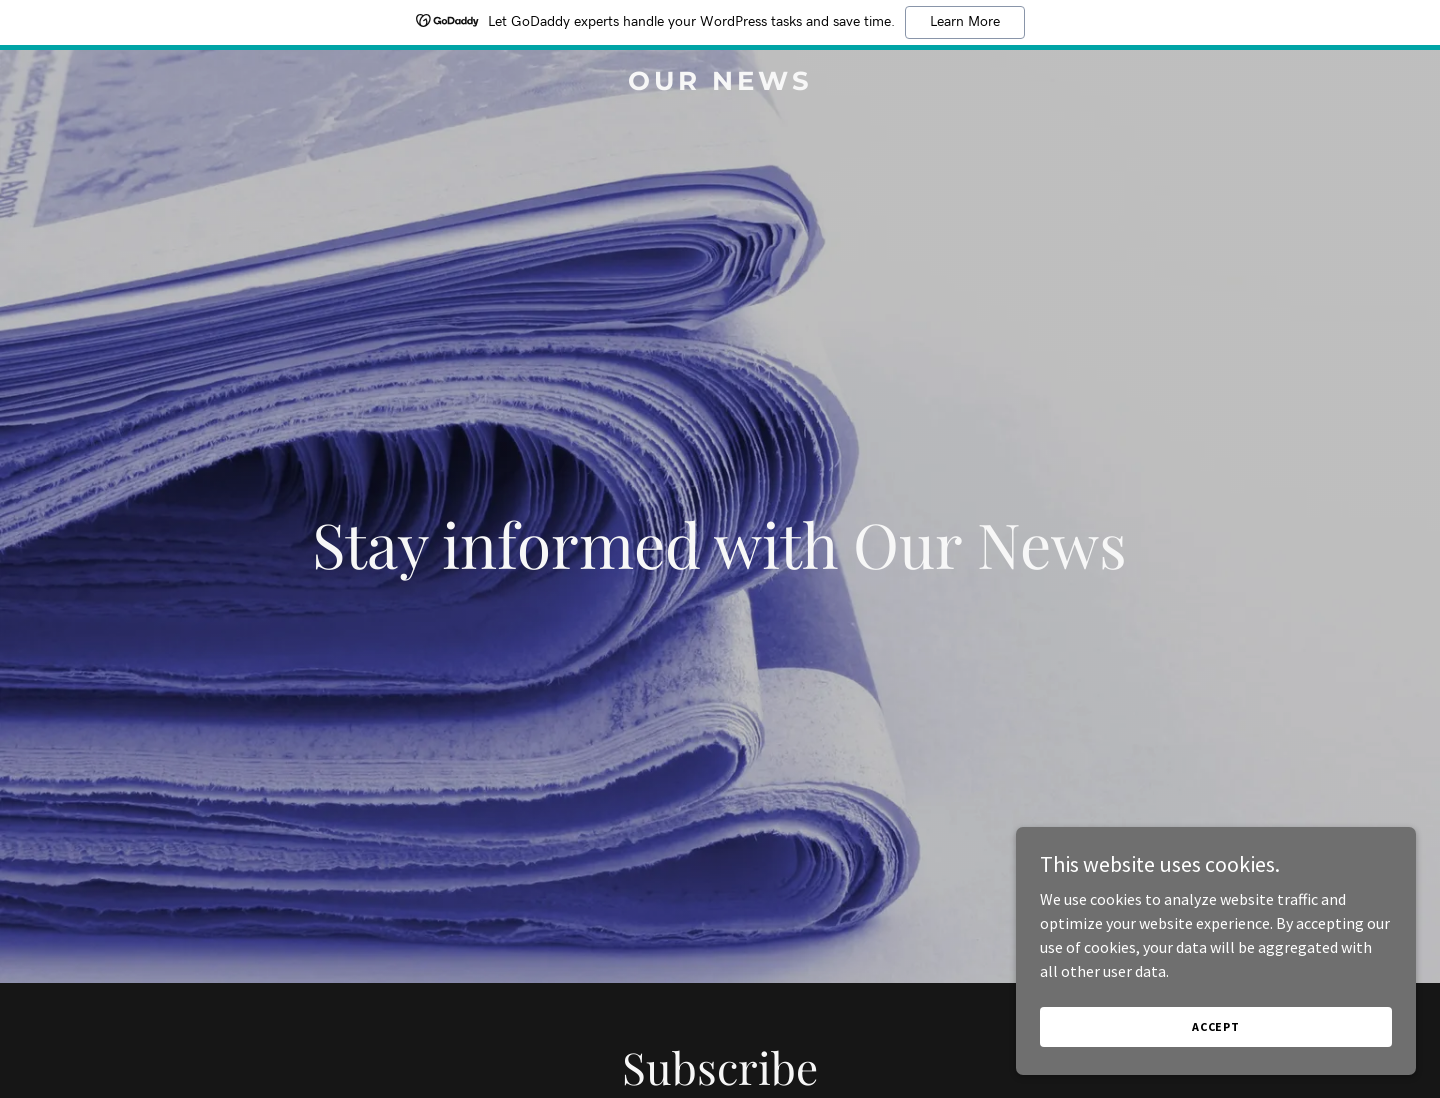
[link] (720, 84)
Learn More (965, 22)
